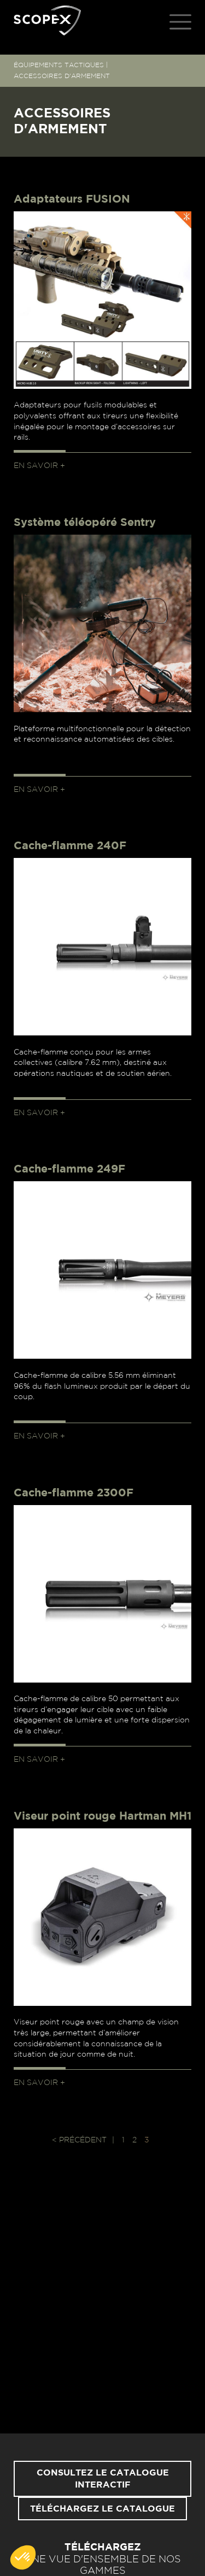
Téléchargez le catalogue (102, 2508)
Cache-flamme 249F (69, 1169)
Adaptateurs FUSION (72, 199)
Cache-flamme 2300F (73, 1493)
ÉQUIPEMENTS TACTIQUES (59, 65)
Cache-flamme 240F (70, 845)
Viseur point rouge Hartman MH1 (102, 1816)
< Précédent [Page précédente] (79, 2140)
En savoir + (39, 466)
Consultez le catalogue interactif (103, 2478)
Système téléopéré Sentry (85, 522)
